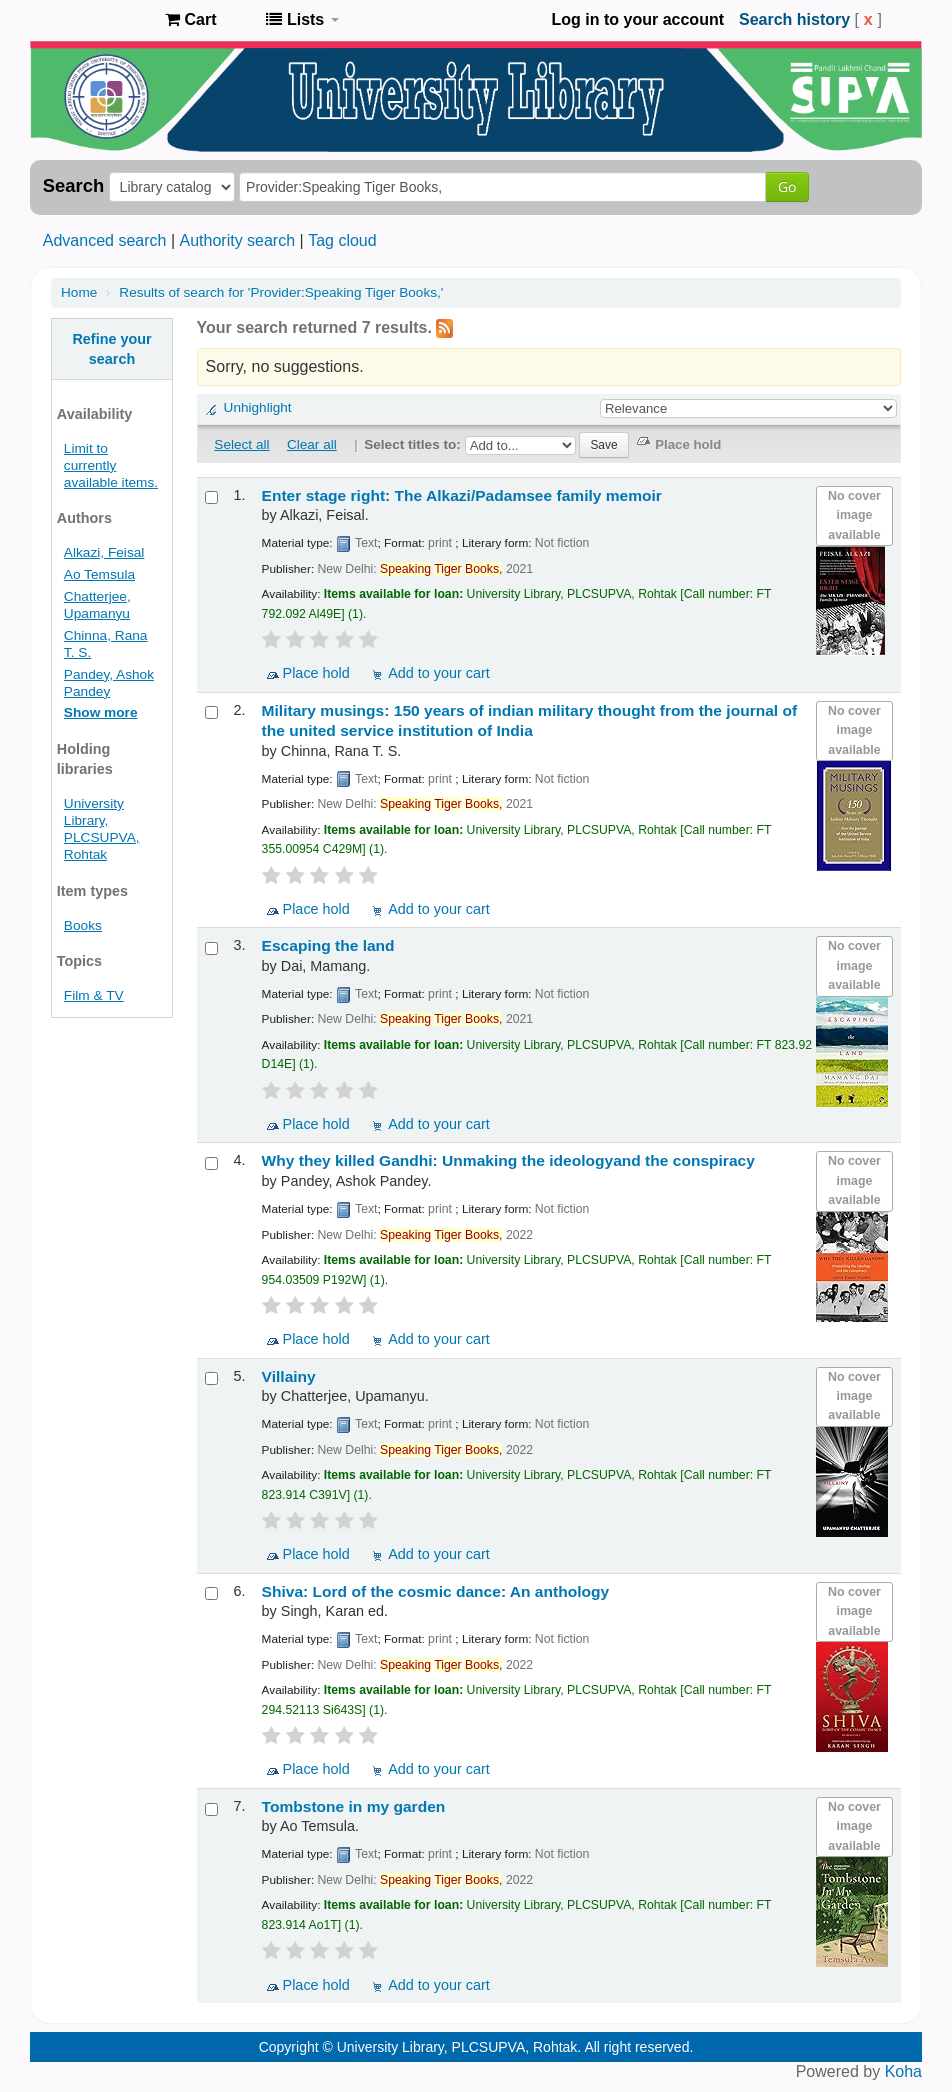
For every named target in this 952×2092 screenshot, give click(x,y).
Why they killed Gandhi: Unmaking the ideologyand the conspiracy (508, 1160)
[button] (190, 20)
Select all (241, 444)
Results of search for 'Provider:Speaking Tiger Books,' (281, 292)
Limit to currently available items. (111, 465)
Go (787, 186)
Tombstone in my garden (354, 1806)
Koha (903, 2071)
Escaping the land (328, 945)
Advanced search (105, 240)
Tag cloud (342, 240)
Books (83, 925)
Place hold (316, 673)
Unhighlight (258, 407)
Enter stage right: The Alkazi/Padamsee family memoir (462, 495)
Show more (101, 712)
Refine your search (111, 349)
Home (79, 292)
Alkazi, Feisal (104, 552)
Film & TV (94, 995)
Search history (794, 19)
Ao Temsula (99, 574)
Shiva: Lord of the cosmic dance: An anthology (436, 1591)
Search (73, 186)
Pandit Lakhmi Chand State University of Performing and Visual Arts (100, 20)
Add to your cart (439, 673)
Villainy (289, 1376)
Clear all (312, 444)
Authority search (237, 240)
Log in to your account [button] (638, 19)
